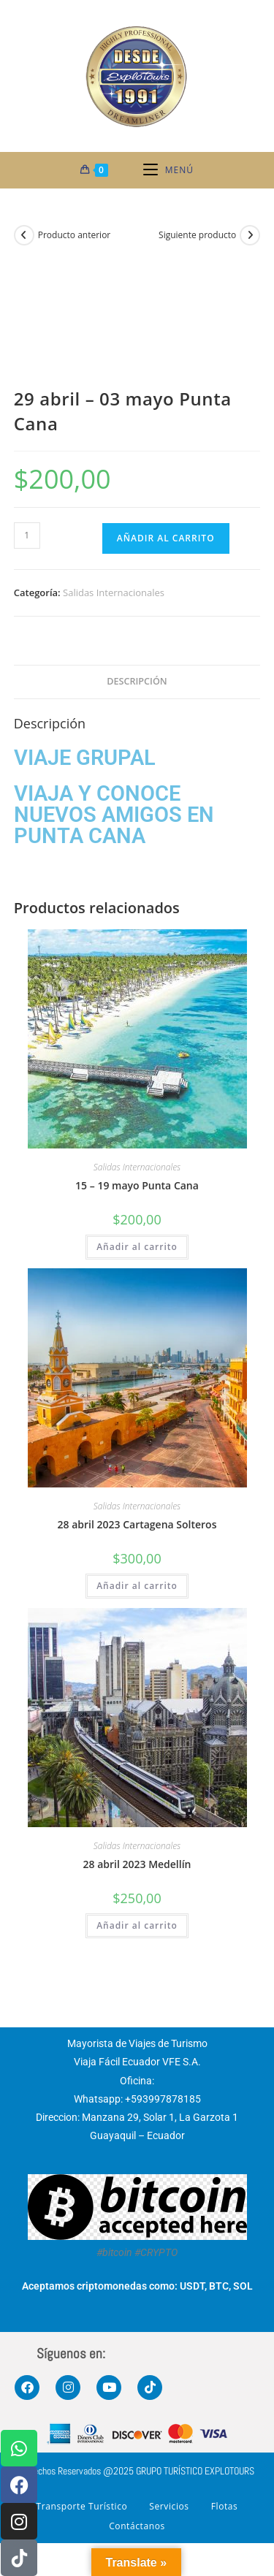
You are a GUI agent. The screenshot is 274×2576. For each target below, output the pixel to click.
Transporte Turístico (82, 2506)
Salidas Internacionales (113, 592)
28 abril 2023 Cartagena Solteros (137, 1524)
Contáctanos (137, 2526)
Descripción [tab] (137, 681)
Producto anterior (74, 235)
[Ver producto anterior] (24, 235)
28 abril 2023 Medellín (137, 1864)
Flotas (224, 2506)
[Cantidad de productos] (27, 535)
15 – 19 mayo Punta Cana (137, 1185)
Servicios (169, 2506)
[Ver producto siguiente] (250, 235)
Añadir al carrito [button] (137, 1247)
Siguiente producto (197, 235)
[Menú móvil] (168, 170)
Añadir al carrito (166, 538)
